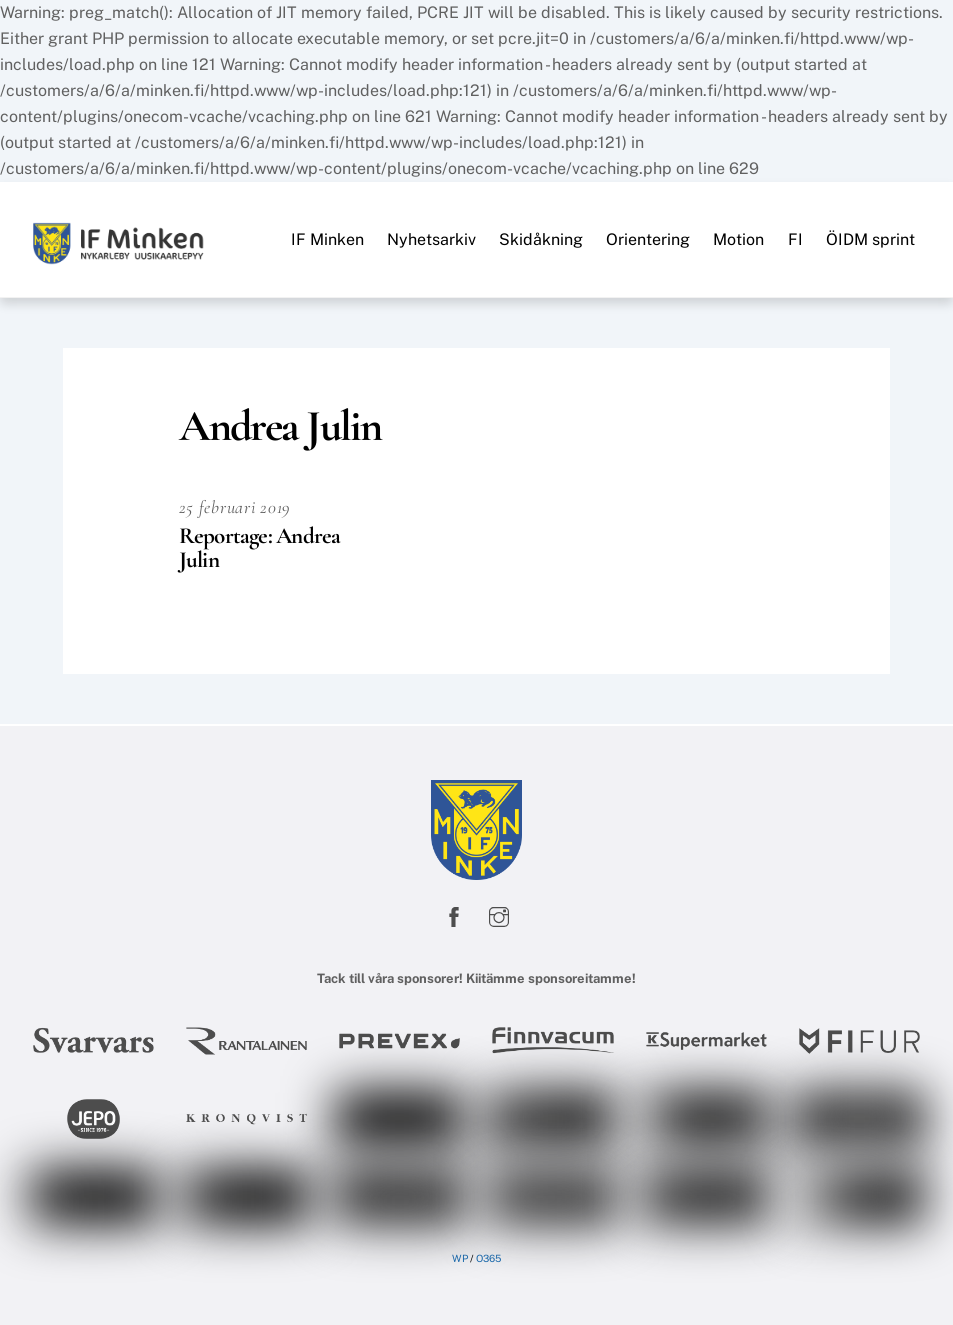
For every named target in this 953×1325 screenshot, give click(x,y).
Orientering (648, 239)
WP (460, 1258)
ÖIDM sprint (870, 239)
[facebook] (454, 915)
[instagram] (499, 915)
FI (795, 239)
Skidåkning (541, 239)
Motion (738, 239)
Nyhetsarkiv (431, 239)
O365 (488, 1258)
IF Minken (327, 239)
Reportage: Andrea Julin (260, 547)
